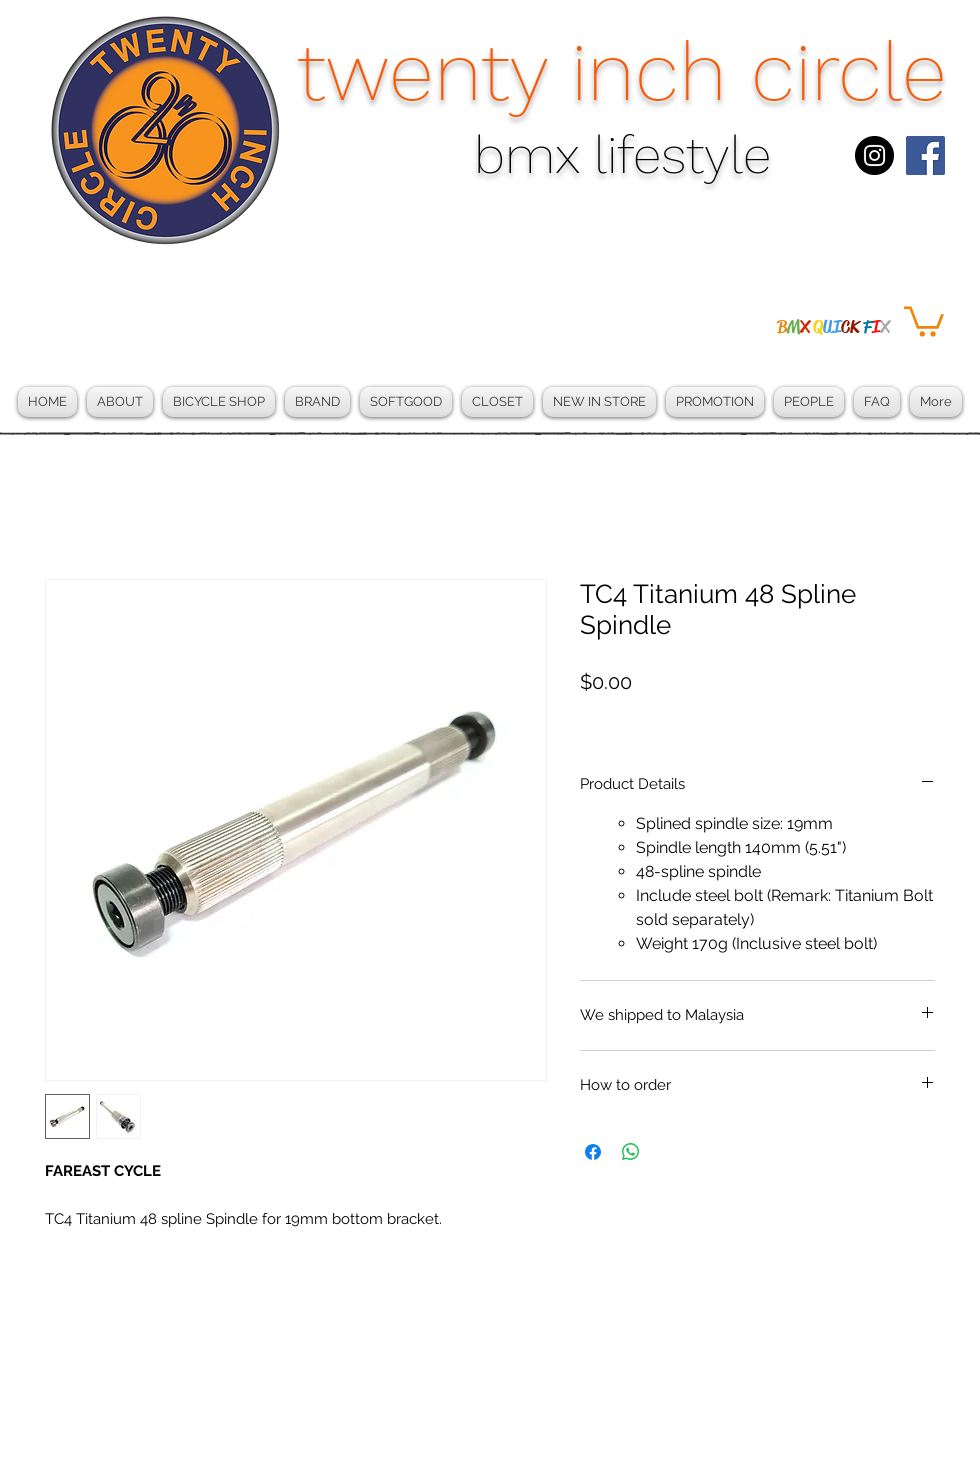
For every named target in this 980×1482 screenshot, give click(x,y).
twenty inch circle (622, 72)
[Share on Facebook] (593, 1152)
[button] (924, 320)
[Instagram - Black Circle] (874, 155)
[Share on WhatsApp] (631, 1152)
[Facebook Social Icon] (925, 155)
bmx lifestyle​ (622, 155)
